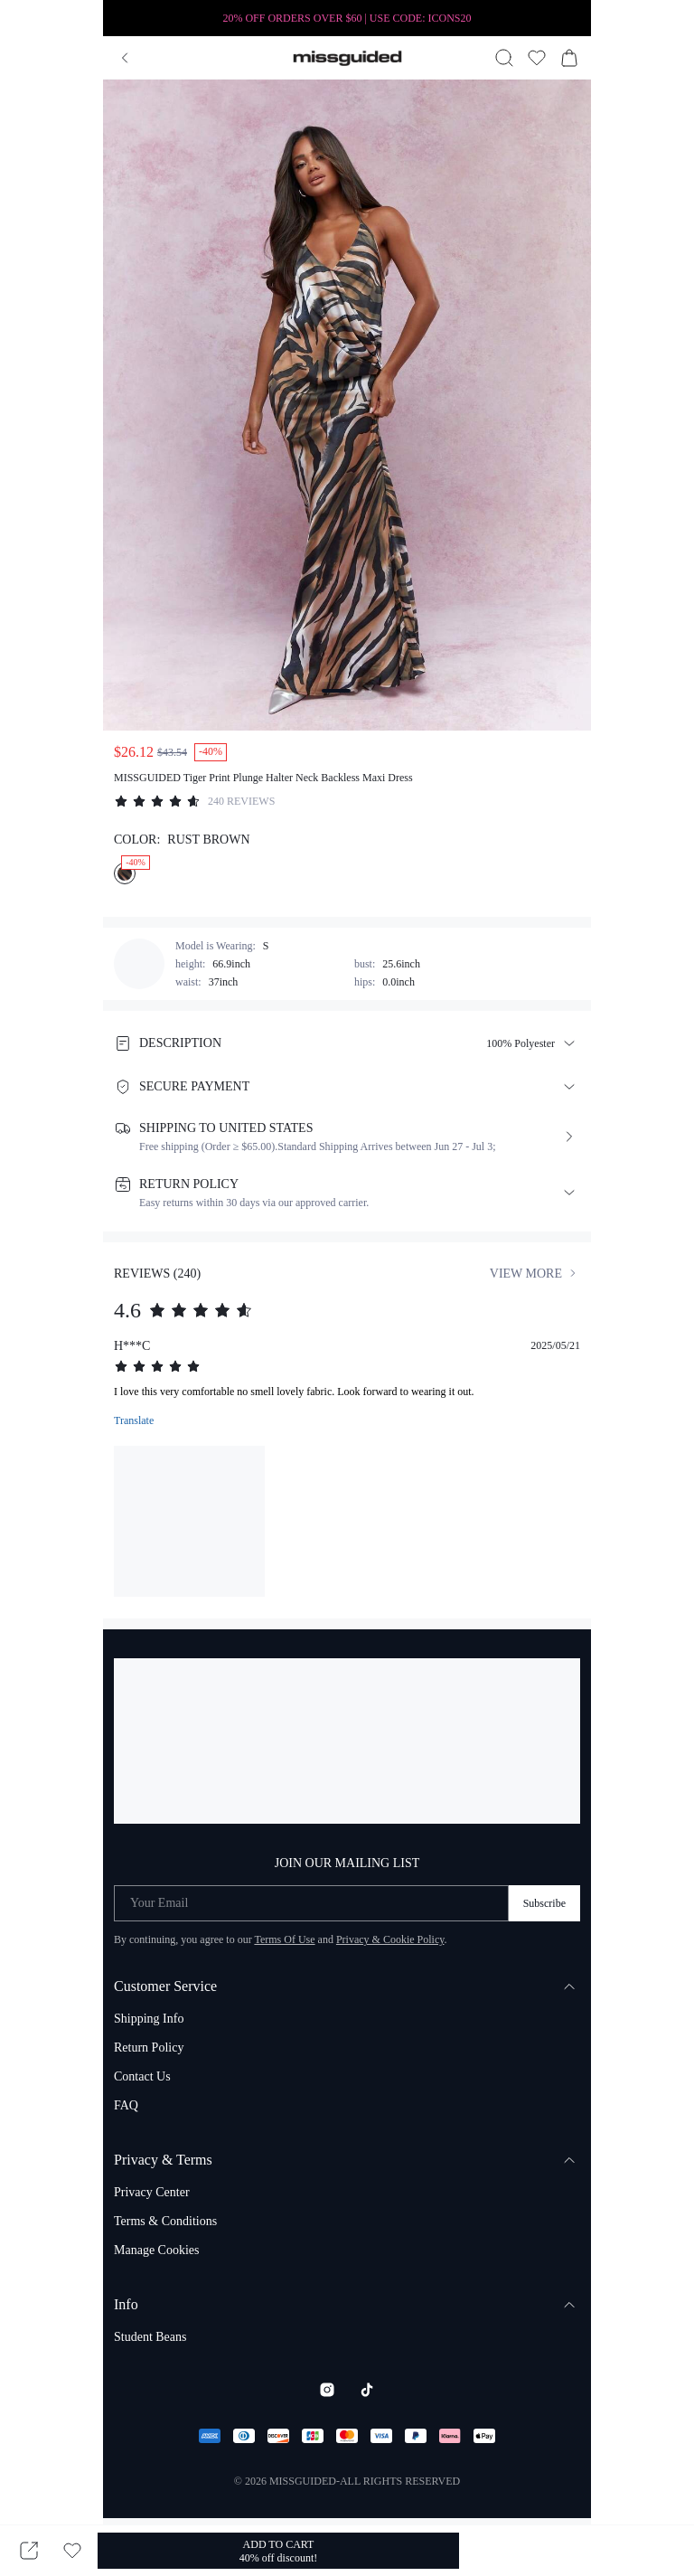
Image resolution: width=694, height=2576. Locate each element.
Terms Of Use (284, 1939)
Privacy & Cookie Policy (390, 1939)
